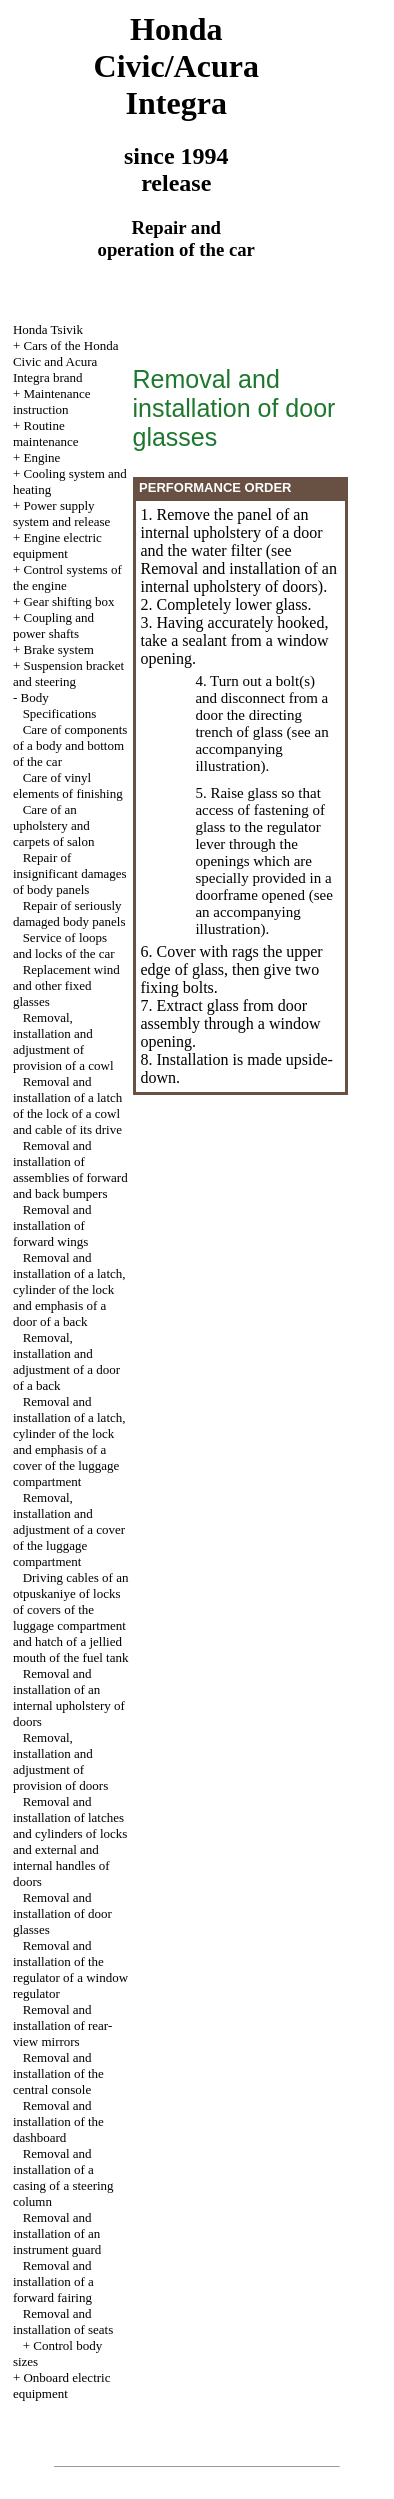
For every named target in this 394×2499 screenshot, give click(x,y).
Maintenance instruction (52, 401)
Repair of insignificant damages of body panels (70, 873)
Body (34, 697)
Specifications (60, 713)
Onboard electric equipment (62, 2385)
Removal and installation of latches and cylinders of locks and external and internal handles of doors (70, 1841)
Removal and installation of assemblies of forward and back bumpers (70, 1169)
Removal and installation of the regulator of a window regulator (70, 1969)
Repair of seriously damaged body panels (69, 913)
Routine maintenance (46, 433)
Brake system (58, 649)
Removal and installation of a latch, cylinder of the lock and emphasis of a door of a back (69, 1289)
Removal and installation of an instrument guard (57, 2233)
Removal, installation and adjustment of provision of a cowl (63, 1041)
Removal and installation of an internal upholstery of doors (69, 1697)
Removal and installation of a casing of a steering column (63, 2177)
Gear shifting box (68, 601)
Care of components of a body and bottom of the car (70, 745)
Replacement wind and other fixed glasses (66, 985)
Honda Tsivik (48, 329)
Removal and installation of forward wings (52, 1225)
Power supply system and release (61, 513)
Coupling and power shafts (53, 625)
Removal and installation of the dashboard (58, 2121)
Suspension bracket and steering (68, 673)
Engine (41, 457)
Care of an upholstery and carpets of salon (54, 825)
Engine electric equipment (57, 545)
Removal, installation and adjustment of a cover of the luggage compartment (69, 1529)
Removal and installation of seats (63, 2321)
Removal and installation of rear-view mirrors (62, 2025)
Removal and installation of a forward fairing (53, 2281)
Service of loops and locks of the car (64, 945)
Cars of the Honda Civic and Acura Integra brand (66, 361)
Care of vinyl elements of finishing (68, 785)
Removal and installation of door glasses (62, 1913)
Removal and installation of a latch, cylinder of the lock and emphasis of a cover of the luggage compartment (69, 1441)
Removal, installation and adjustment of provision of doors (60, 1761)
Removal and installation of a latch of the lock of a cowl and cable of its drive (67, 1105)
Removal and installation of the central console (58, 2073)
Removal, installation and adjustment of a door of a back (66, 1361)
